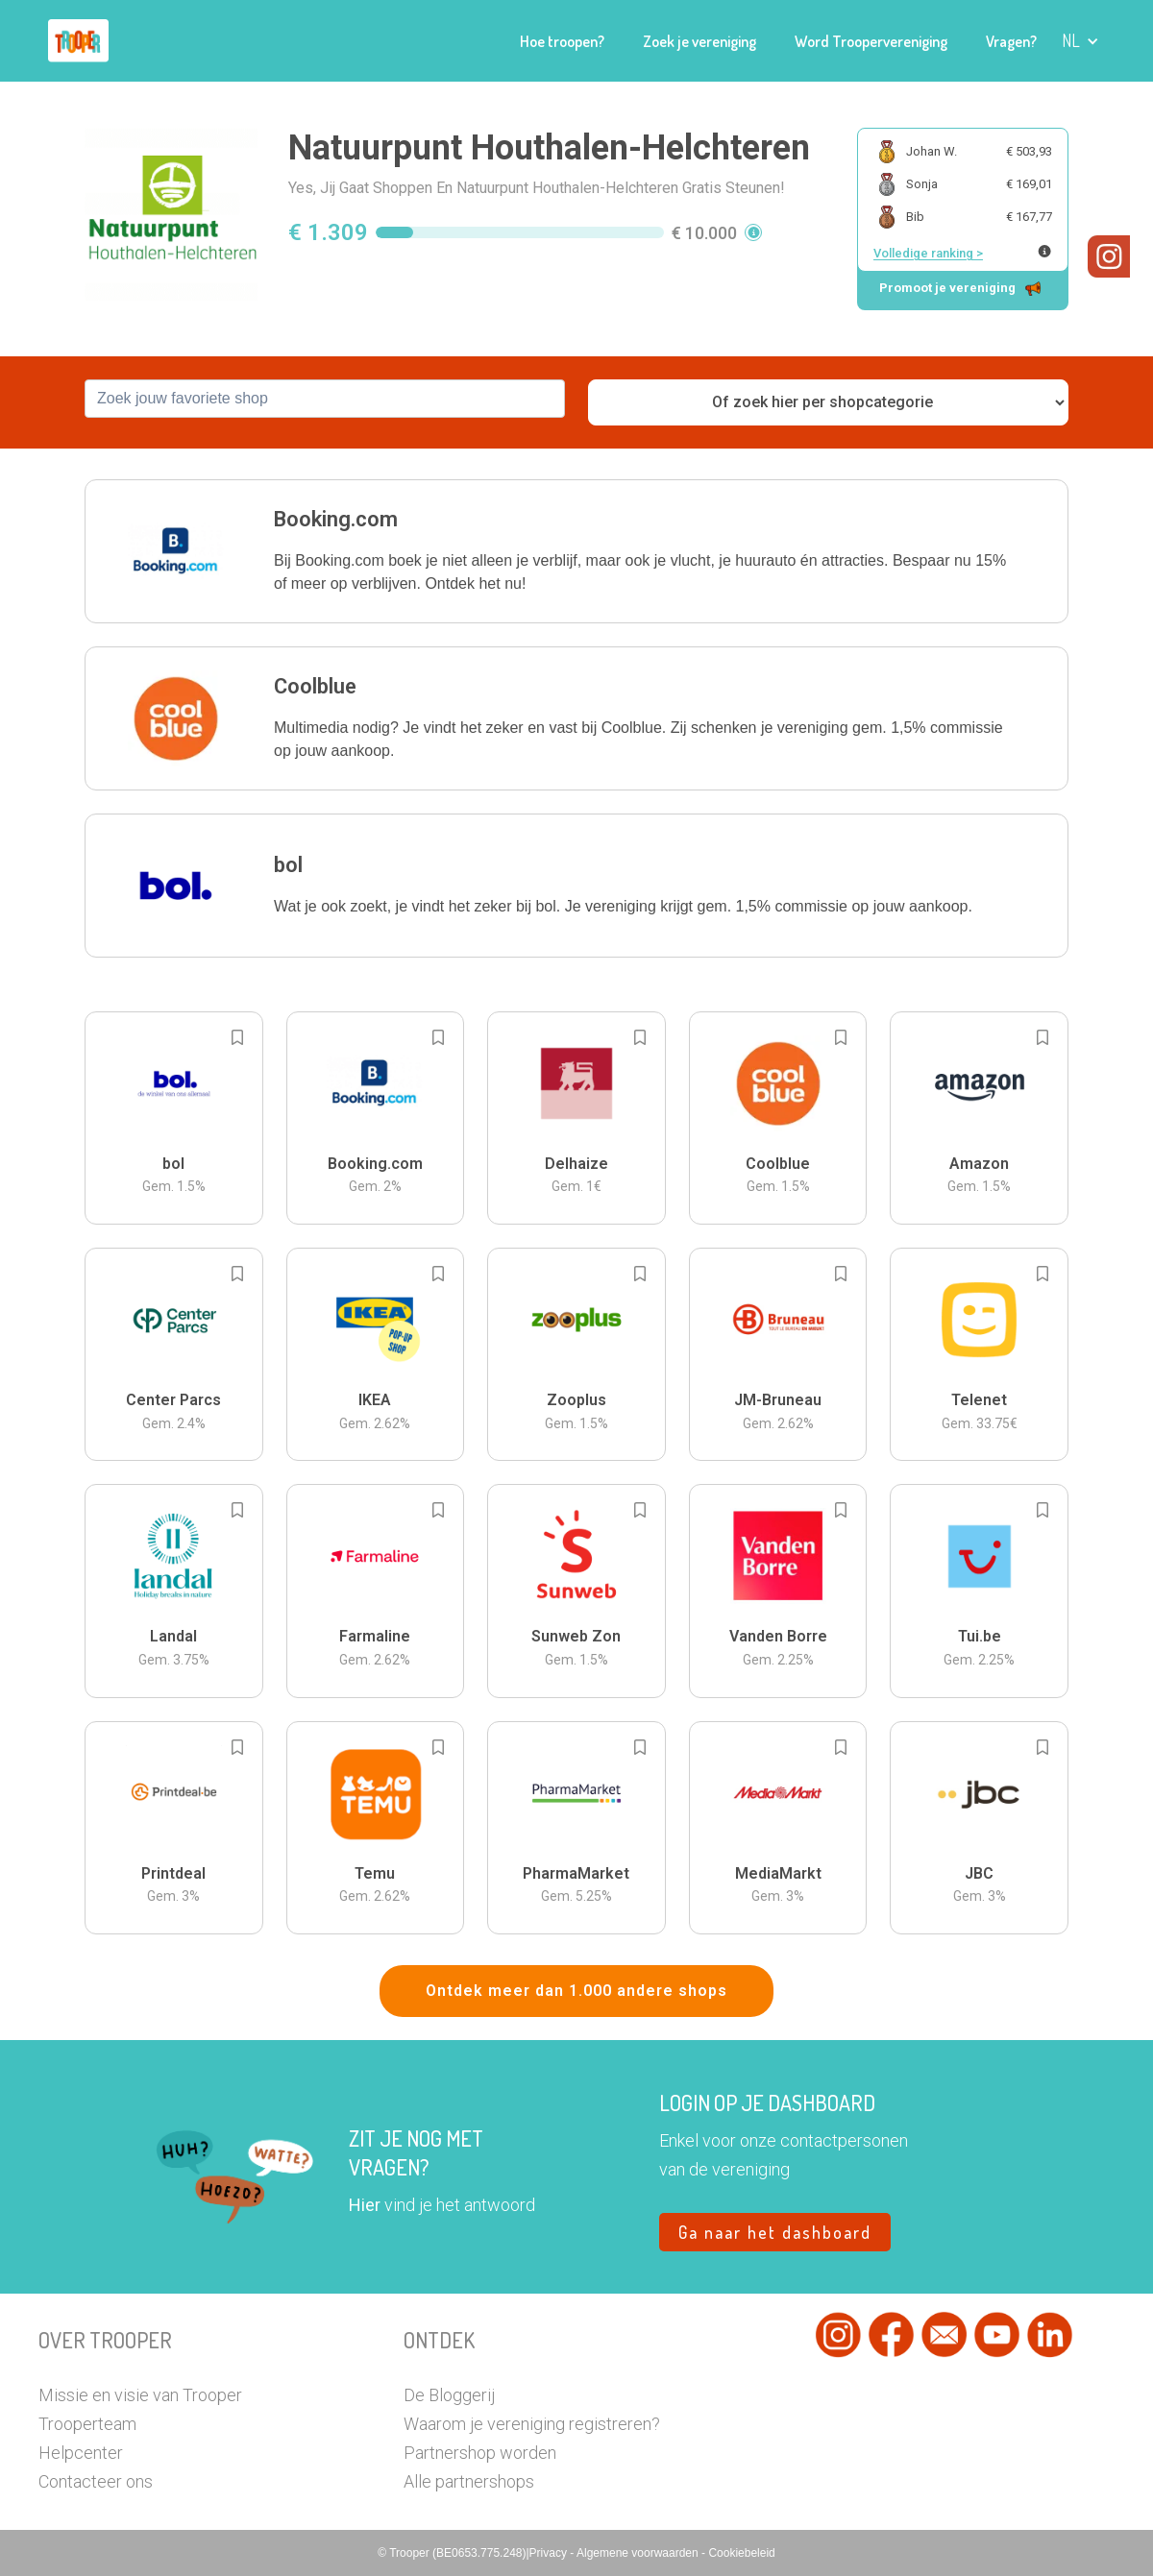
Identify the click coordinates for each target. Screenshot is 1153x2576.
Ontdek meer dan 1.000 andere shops (576, 1990)
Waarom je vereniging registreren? (532, 2424)
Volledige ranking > (928, 253)
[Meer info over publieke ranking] (1044, 251)
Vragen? (1011, 41)
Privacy (550, 2553)
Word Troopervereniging (871, 41)
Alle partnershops (469, 2481)
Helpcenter (80, 2452)
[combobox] (325, 398)
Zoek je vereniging (699, 41)
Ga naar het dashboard (774, 2232)
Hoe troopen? (562, 41)
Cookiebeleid (741, 2553)
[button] (1080, 41)
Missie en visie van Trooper (140, 2395)
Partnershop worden (480, 2452)
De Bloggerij (449, 2395)
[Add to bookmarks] (237, 1037)
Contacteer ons (95, 2481)
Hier (364, 2205)
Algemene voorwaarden (638, 2553)
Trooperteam (87, 2424)
